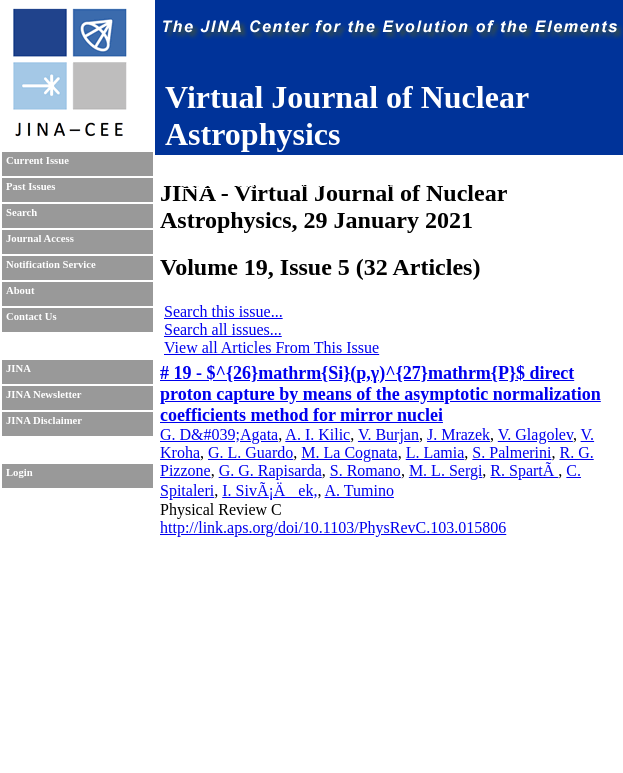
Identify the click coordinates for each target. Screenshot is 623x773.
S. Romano (365, 470)
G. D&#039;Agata (219, 434)
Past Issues (30, 186)
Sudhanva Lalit (294, 163)
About (20, 290)
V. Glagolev (535, 434)
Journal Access (40, 238)
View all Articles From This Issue (271, 347)
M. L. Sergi (445, 470)
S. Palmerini (511, 452)
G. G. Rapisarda (270, 470)
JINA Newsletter (43, 394)
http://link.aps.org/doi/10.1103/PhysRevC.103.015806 (333, 527)
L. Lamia (435, 452)
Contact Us (31, 316)
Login (19, 472)
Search (21, 212)
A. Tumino (359, 490)
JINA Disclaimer (44, 420)
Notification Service (51, 264)
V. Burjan (388, 434)
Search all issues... (223, 329)
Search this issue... (223, 311)
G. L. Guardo (250, 452)
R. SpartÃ (524, 470)
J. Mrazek (458, 434)
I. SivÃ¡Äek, (269, 490)
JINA (18, 368)
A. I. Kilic (317, 434)
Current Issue (37, 160)
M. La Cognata (349, 452)
